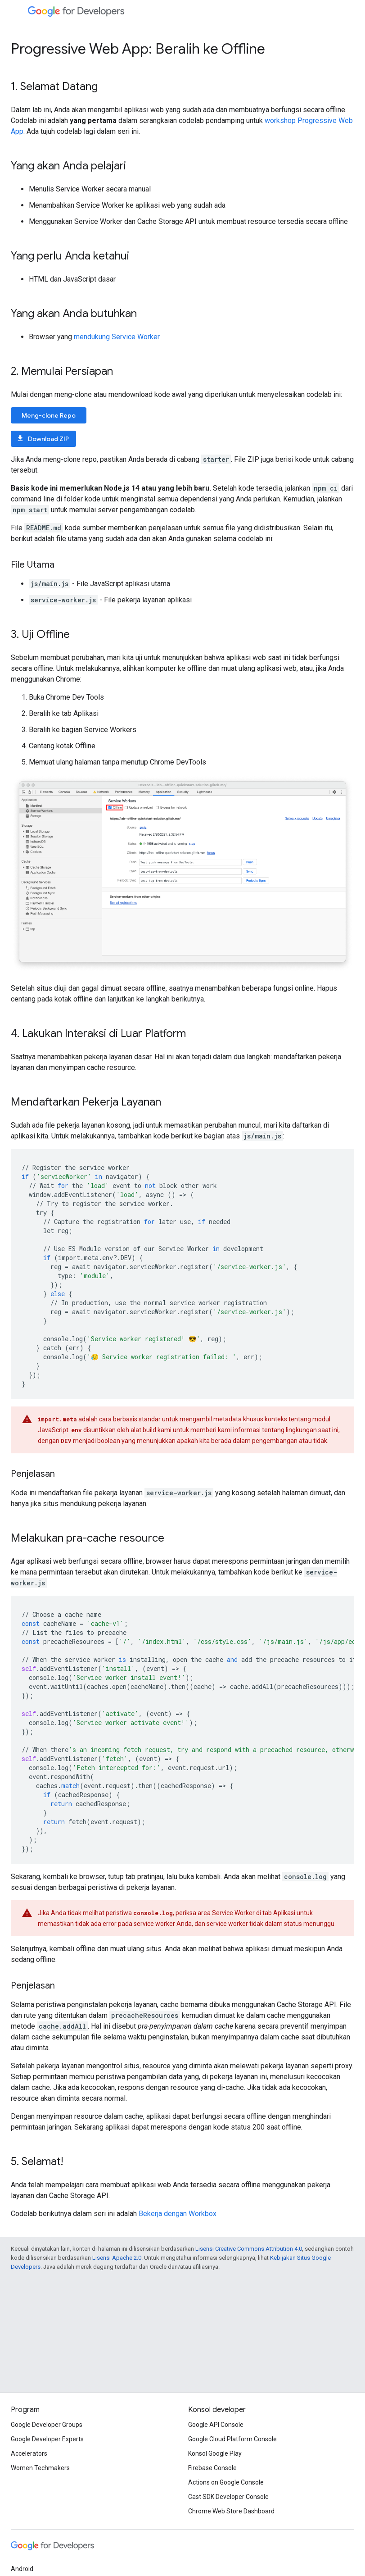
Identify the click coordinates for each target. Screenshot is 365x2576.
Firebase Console (212, 2467)
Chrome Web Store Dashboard (231, 2511)
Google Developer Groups (46, 2424)
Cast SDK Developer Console (228, 2496)
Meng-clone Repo (49, 415)
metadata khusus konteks (250, 1419)
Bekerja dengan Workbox (177, 2213)
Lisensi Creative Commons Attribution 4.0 (248, 2248)
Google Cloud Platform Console (232, 2439)
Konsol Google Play (215, 2453)
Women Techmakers (40, 2467)
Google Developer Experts (47, 2439)
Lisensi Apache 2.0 (116, 2257)
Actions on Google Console (226, 2482)
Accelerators (29, 2453)
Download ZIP (42, 438)
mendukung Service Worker (117, 336)
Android (22, 2568)
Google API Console (215, 2424)
